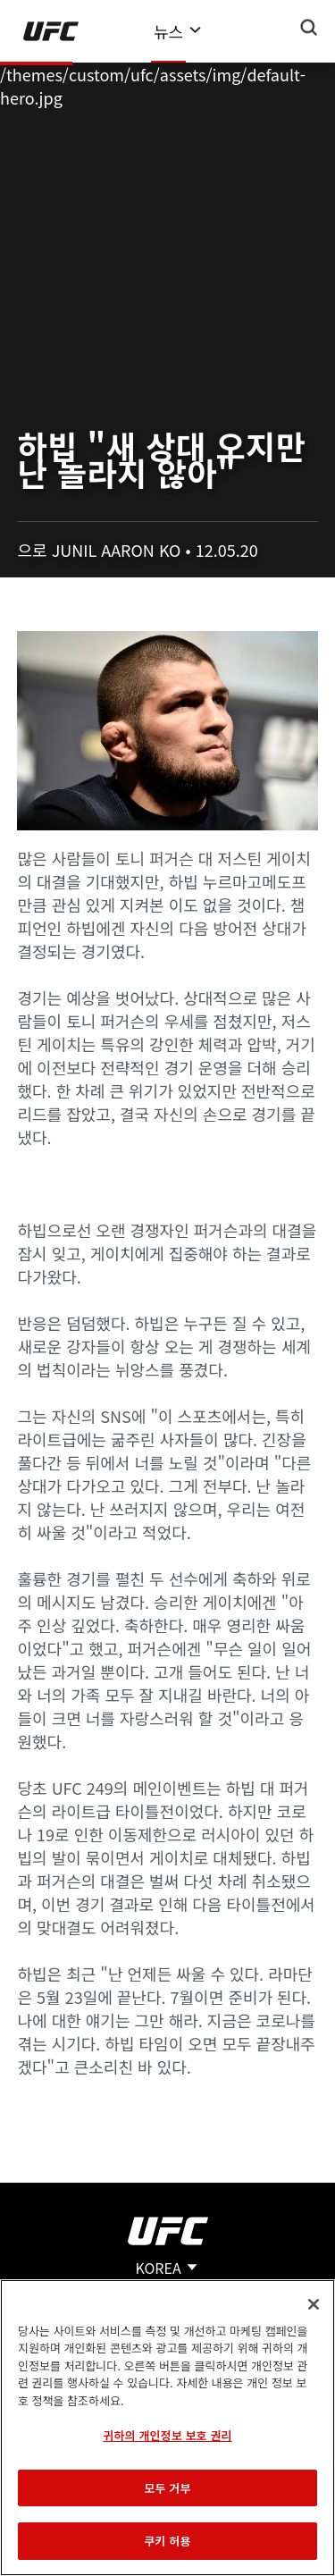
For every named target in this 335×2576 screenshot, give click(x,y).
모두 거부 (167, 2487)
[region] (167, 2427)
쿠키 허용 (167, 2540)
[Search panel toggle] (309, 27)
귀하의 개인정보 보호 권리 (167, 2435)
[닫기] (313, 2304)
